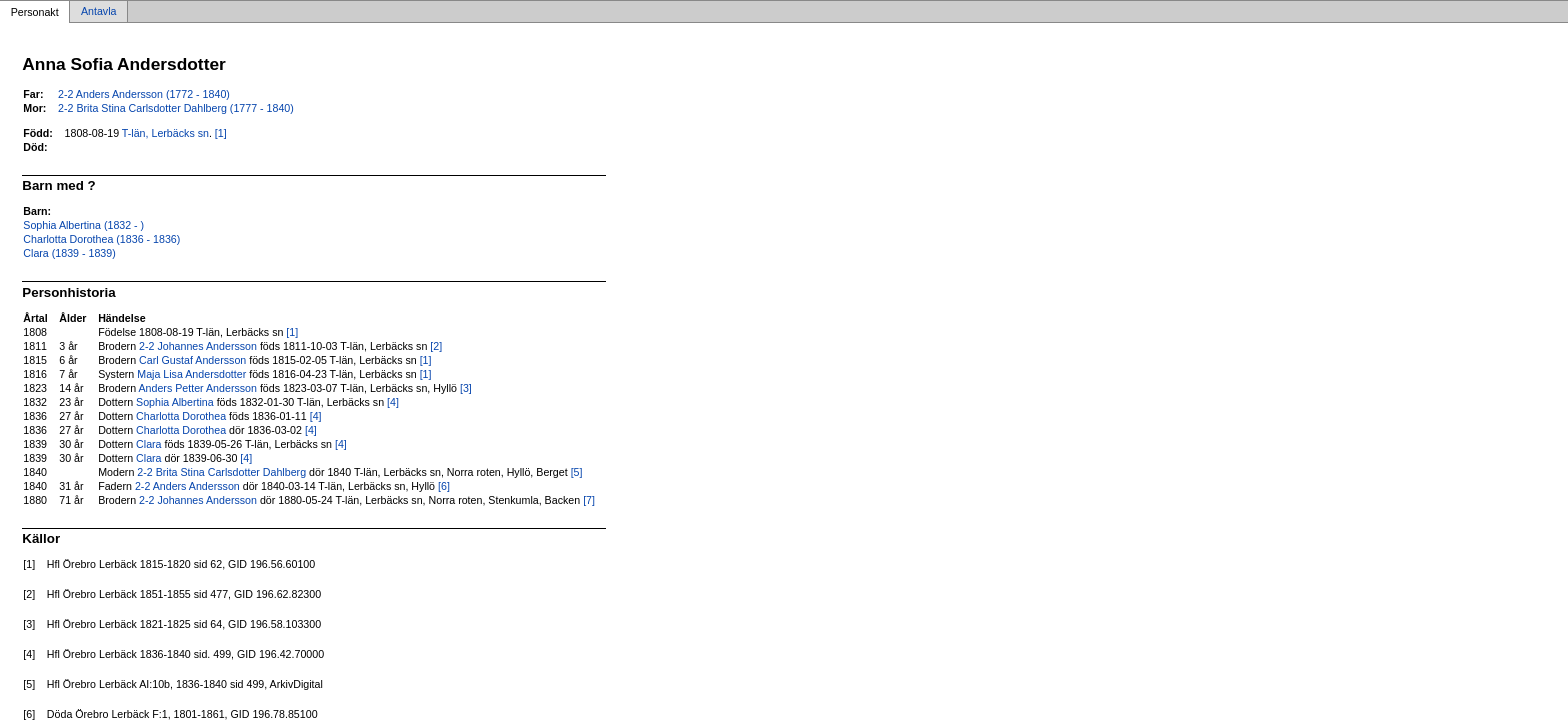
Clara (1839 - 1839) (69, 253)
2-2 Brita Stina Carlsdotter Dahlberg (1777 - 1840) (176, 108)
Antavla (99, 12)
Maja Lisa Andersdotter (191, 374)
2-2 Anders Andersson (187, 486)
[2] (436, 346)
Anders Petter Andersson (197, 388)
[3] (466, 388)
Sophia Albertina (175, 402)
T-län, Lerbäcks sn (165, 133)
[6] (444, 486)
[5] (577, 472)
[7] (589, 500)
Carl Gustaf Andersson (192, 360)
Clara (148, 444)
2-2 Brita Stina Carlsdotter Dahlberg (221, 472)
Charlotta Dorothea (181, 416)
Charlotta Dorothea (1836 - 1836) (101, 239)
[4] (393, 402)
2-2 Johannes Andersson (198, 346)
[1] (221, 133)
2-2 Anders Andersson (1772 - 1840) (144, 94)
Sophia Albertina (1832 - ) (83, 225)
